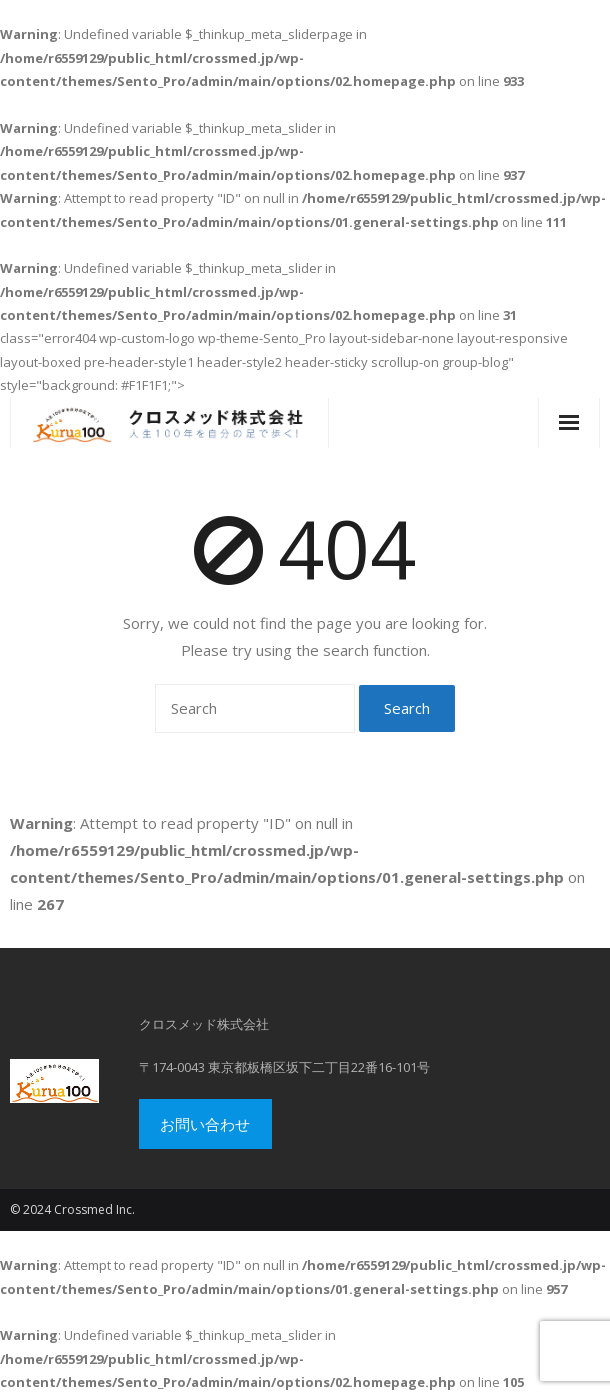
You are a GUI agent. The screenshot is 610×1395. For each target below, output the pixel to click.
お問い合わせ (205, 1124)
